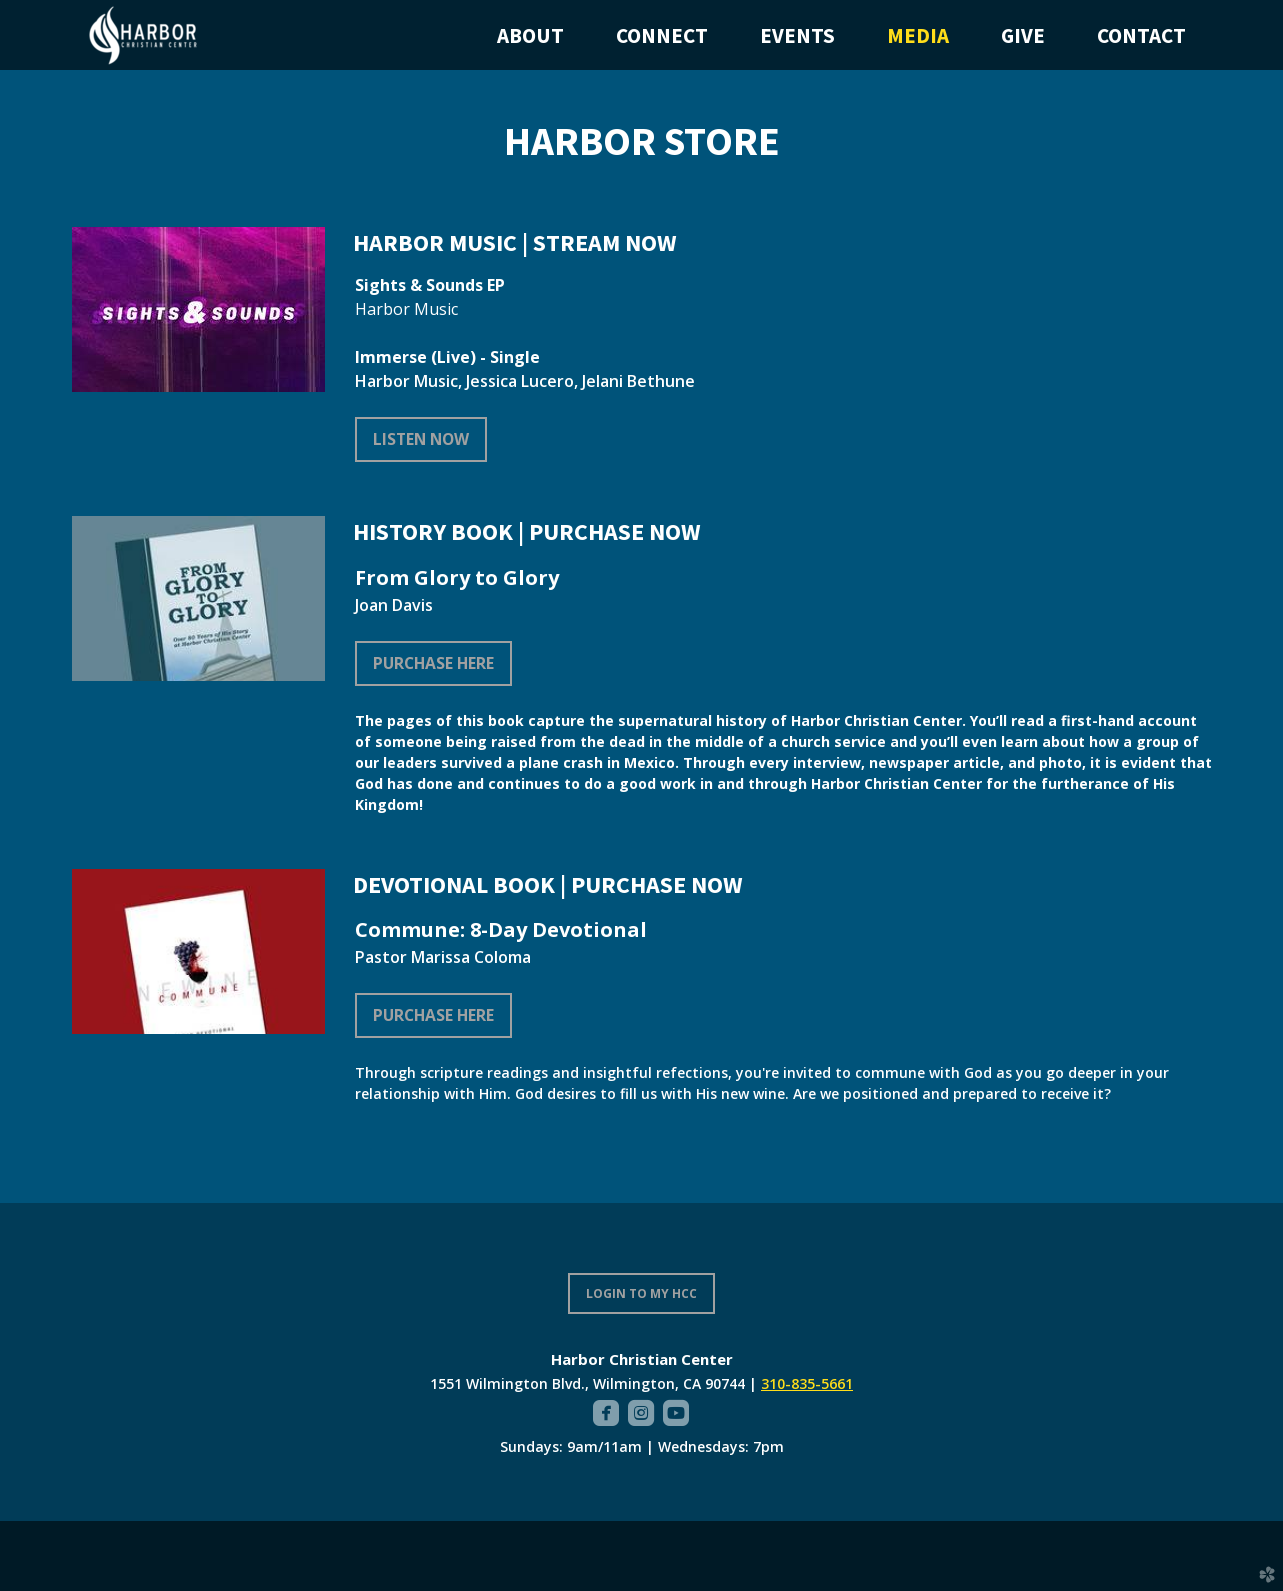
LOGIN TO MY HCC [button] (641, 1293)
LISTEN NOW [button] (421, 439)
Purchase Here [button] (433, 663)
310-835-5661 (807, 1383)
